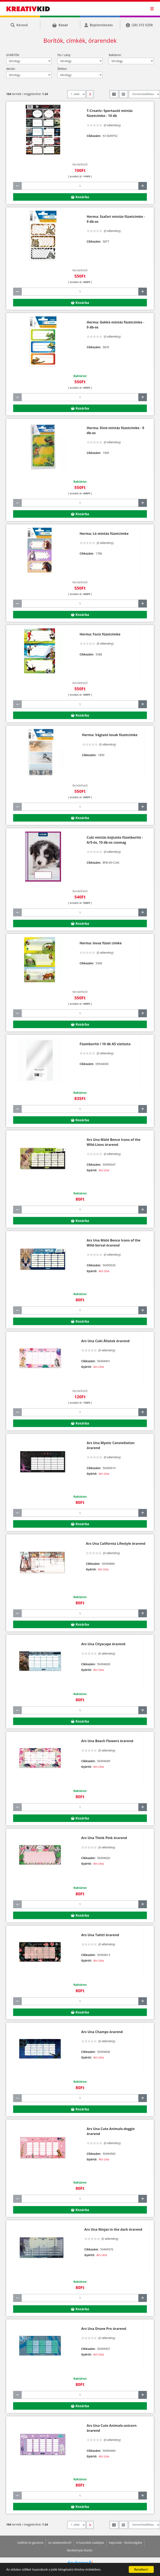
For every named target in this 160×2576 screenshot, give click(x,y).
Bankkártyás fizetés (79, 2550)
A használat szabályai (90, 2543)
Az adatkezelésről (59, 2543)
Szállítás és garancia (30, 2543)
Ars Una (104, 1170)
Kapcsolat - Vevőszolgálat (125, 2543)
